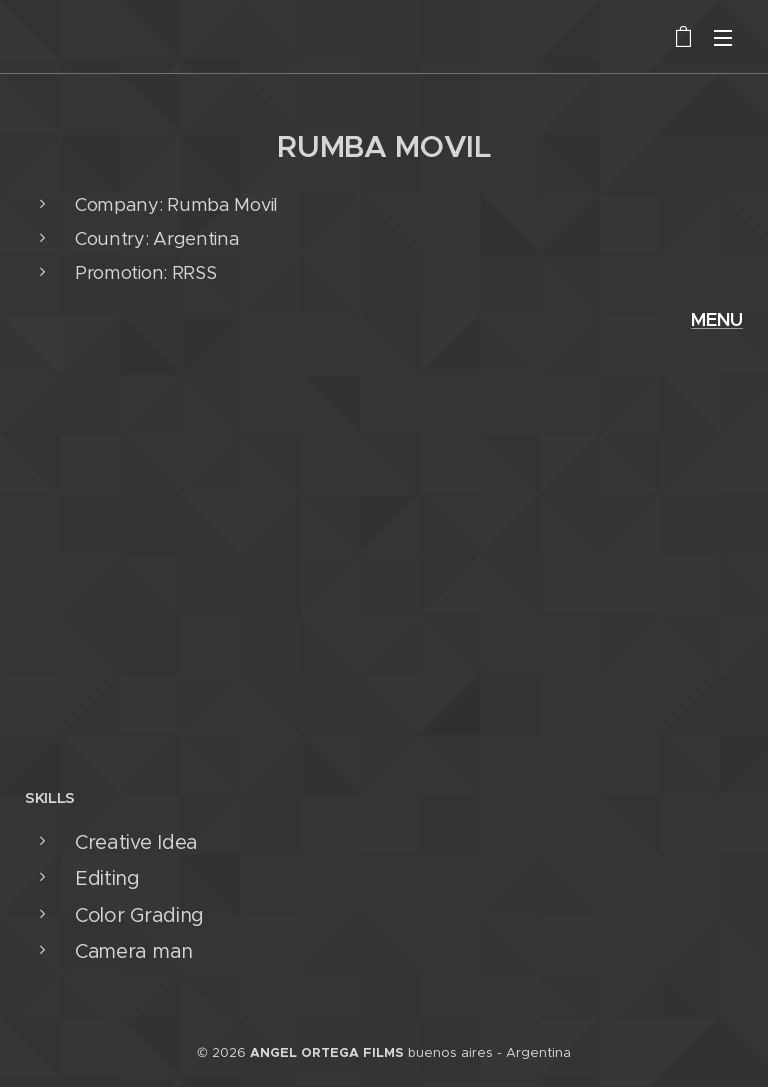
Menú (723, 38)
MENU (717, 319)
